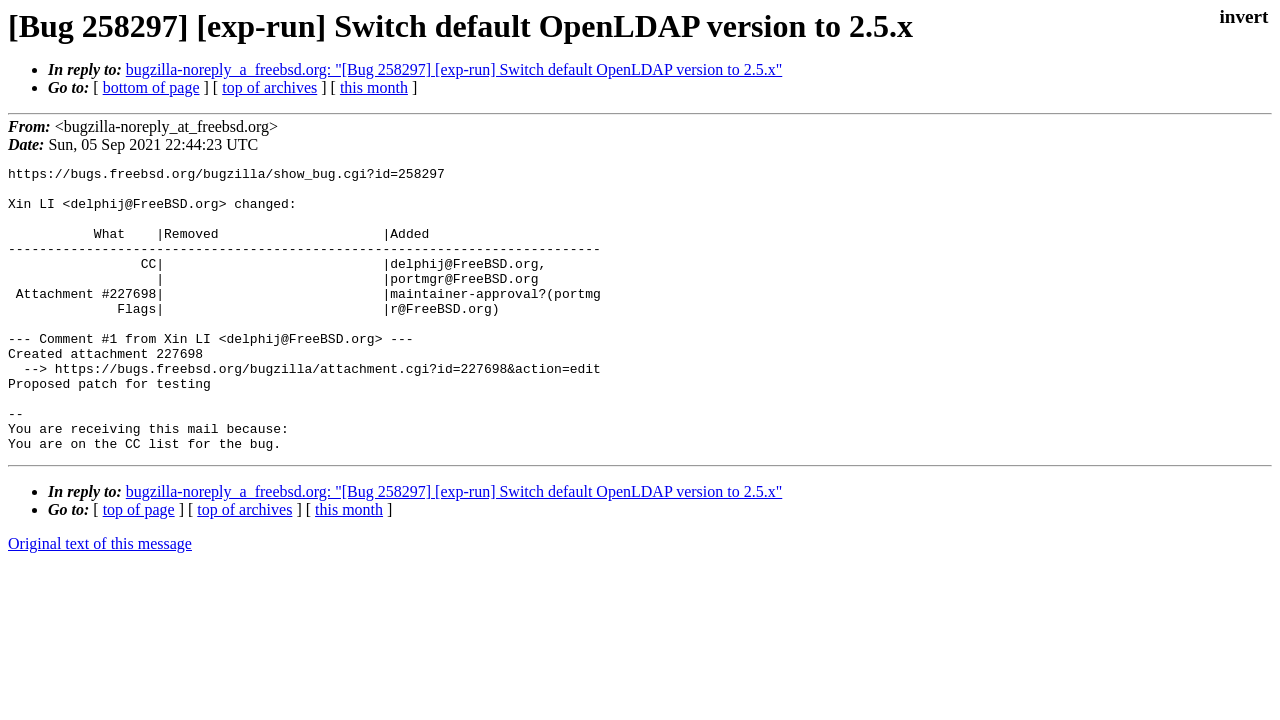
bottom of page (151, 87)
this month (374, 87)
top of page (139, 566)
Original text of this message (100, 600)
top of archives (269, 87)
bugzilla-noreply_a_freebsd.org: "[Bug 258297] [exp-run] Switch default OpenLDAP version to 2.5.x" (454, 69)
